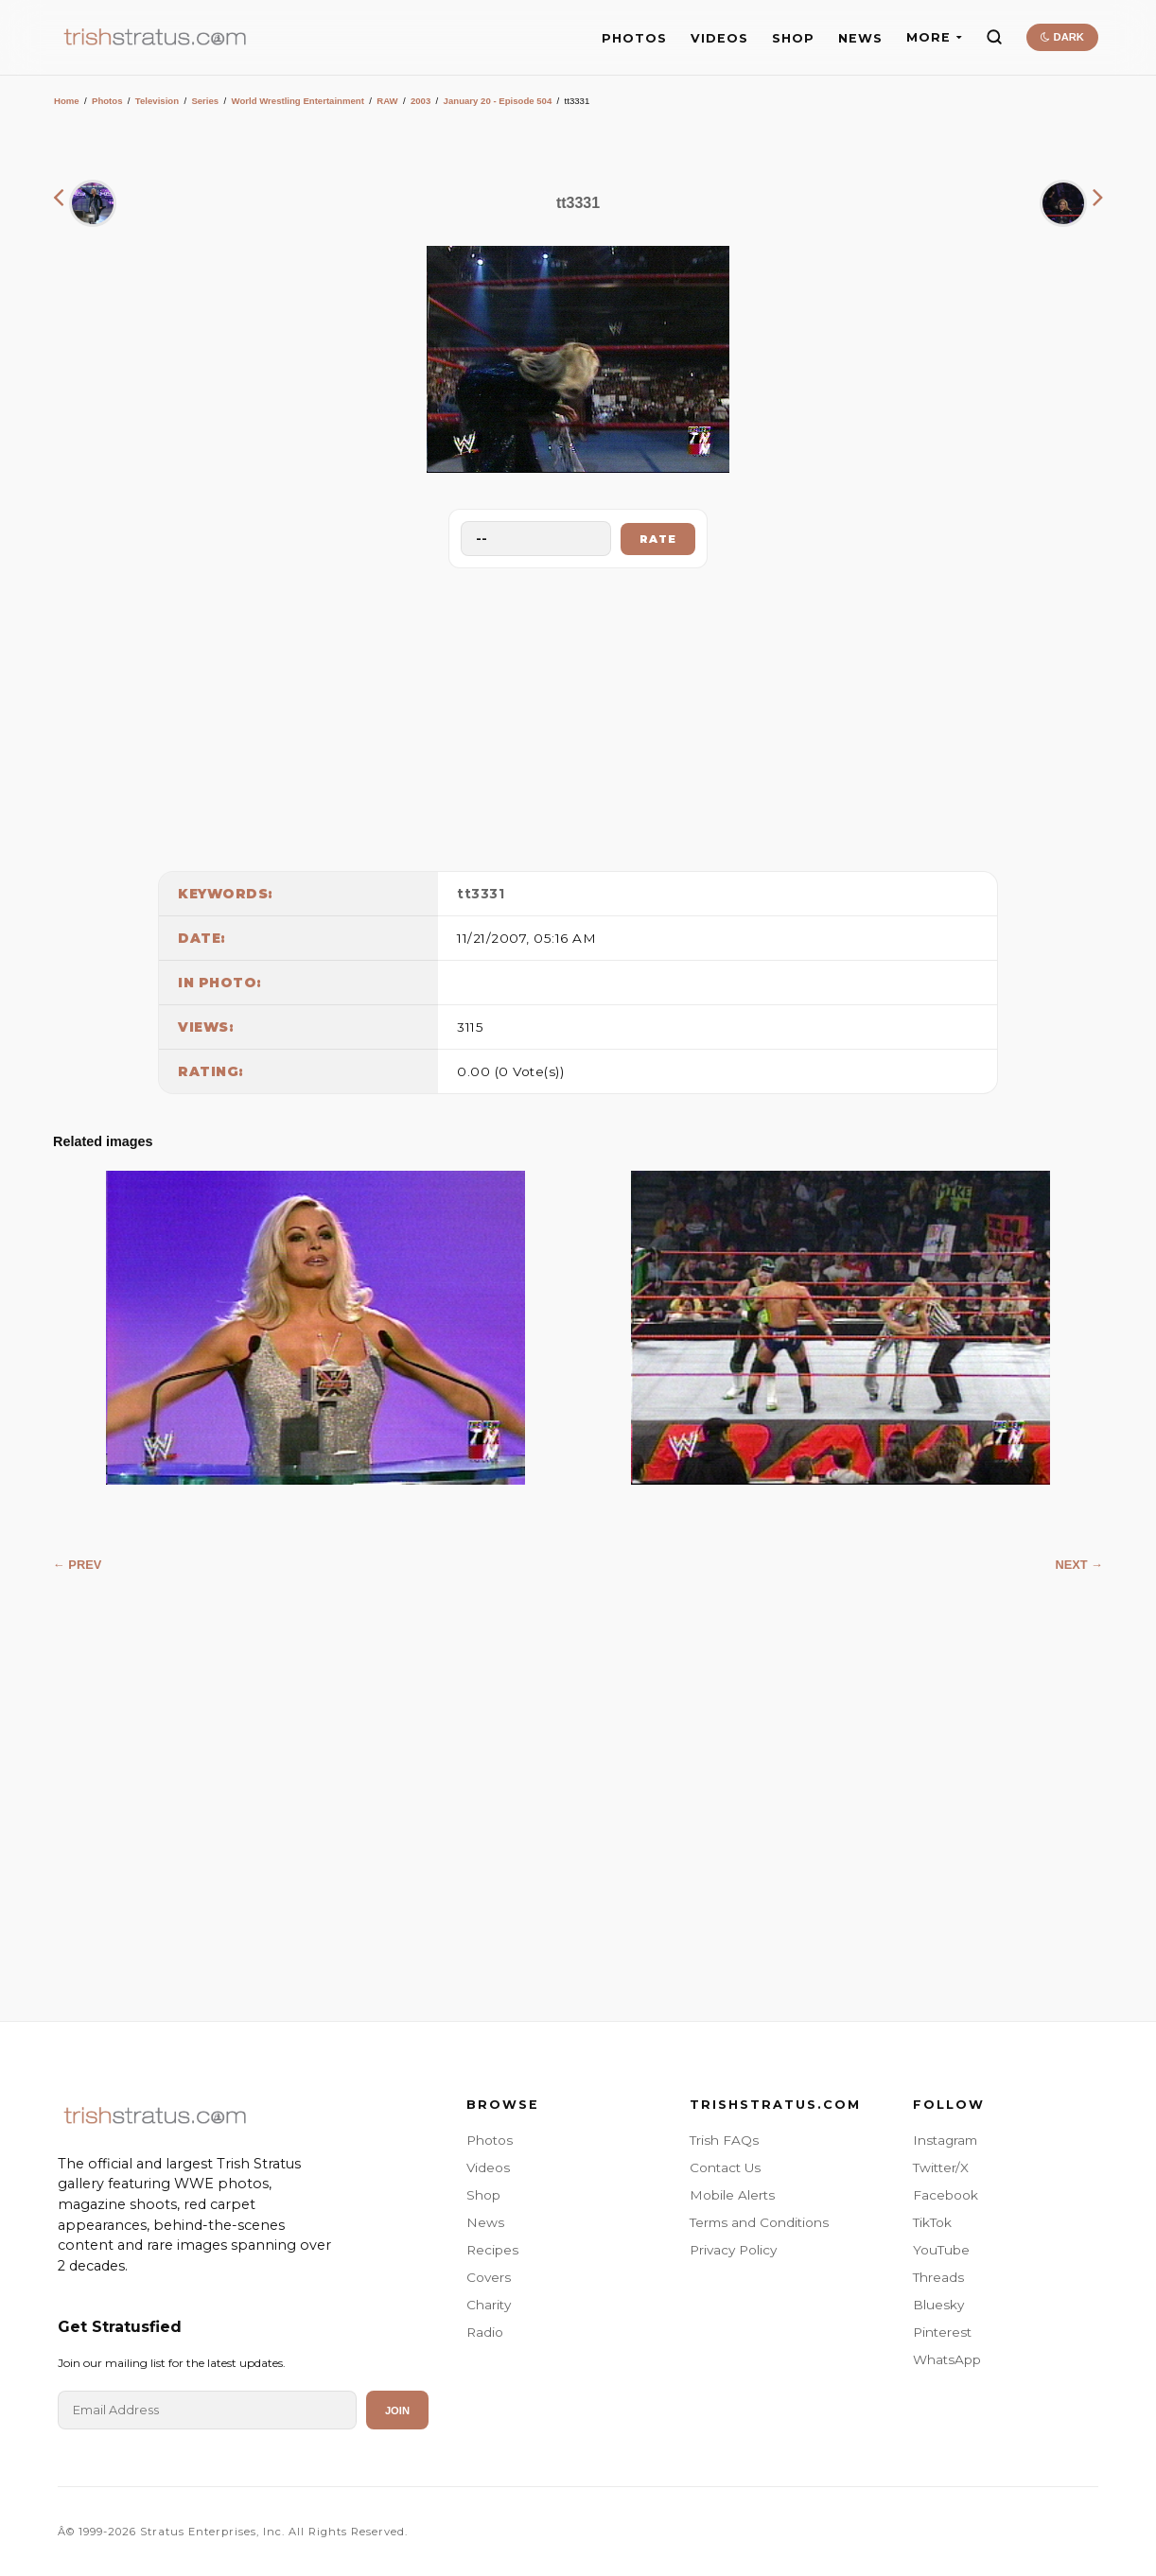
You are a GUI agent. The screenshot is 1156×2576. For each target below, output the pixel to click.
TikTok (932, 2222)
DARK (1062, 37)
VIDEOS (719, 38)
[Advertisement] (578, 715)
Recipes (492, 2249)
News (485, 2222)
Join (397, 2410)
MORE (934, 37)
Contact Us (725, 2167)
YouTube (941, 2249)
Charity (488, 2304)
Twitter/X (941, 2167)
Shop (483, 2194)
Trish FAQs (724, 2140)
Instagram (945, 2140)
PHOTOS (634, 38)
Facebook (945, 2194)
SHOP (793, 38)
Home (66, 101)
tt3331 (480, 893)
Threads (938, 2277)
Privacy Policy (733, 2249)
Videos (488, 2167)
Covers (488, 2277)
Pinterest (942, 2332)
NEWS (860, 38)
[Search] (994, 36)
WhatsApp (947, 2359)
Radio (484, 2332)
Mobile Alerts (732, 2194)
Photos (107, 101)
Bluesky (938, 2304)
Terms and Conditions (759, 2222)
